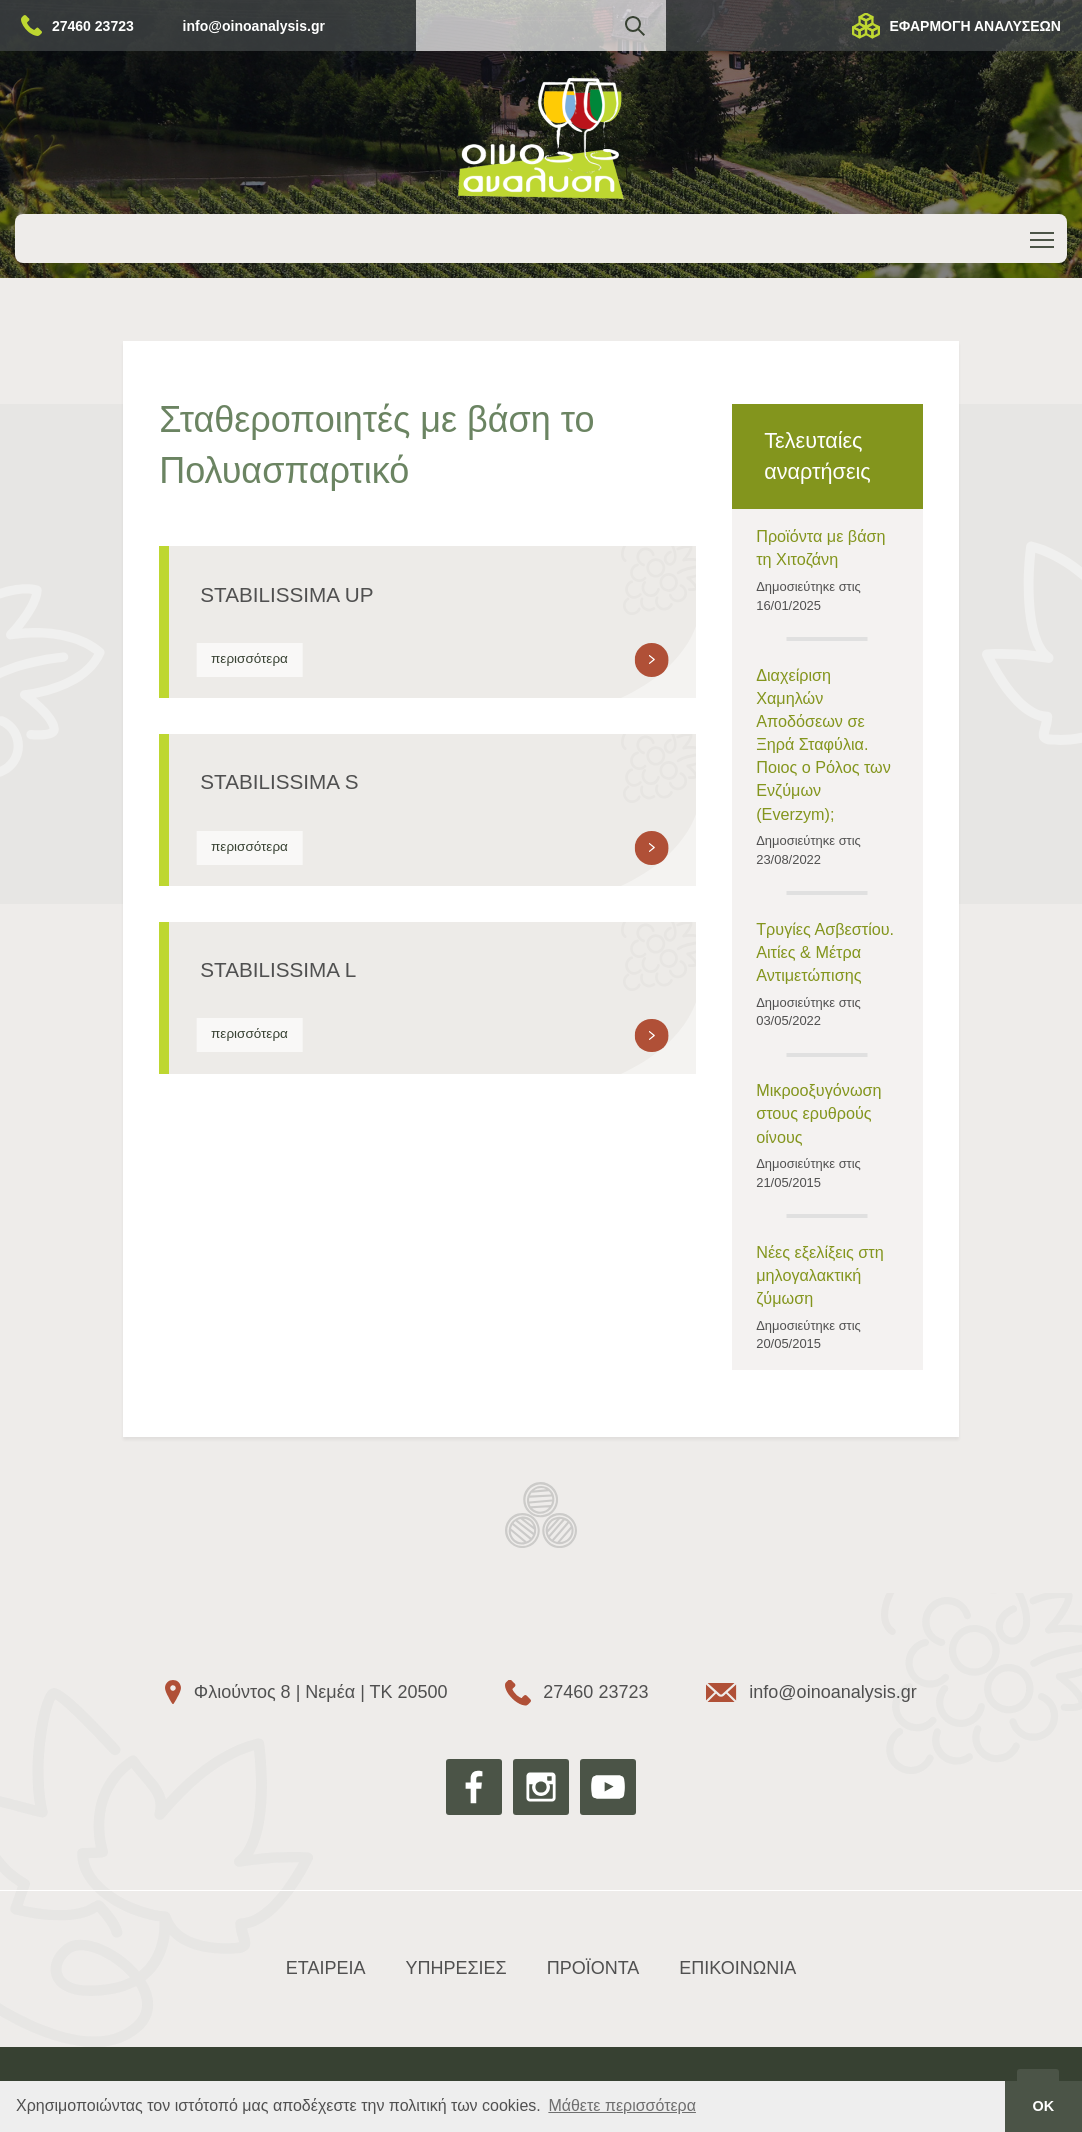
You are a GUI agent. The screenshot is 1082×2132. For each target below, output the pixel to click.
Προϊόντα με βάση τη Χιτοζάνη (820, 547)
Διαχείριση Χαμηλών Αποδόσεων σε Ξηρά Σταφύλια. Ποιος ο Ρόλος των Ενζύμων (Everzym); (823, 744)
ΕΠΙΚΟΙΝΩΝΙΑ (737, 1968)
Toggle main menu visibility (1043, 236)
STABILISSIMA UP (286, 594)
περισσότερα (249, 658)
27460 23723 (93, 26)
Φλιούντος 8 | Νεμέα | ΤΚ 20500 (321, 1692)
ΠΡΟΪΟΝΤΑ (593, 1968)
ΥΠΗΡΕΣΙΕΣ (455, 1968)
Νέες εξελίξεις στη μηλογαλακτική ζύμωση (820, 1275)
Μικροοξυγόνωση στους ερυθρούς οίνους (818, 1113)
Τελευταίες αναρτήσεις (817, 456)
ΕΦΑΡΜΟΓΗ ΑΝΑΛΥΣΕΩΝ (975, 26)
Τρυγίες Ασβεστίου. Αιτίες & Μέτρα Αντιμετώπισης (825, 952)
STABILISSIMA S (279, 781)
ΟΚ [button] (1044, 2106)
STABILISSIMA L (278, 969)
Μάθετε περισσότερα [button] (622, 2105)
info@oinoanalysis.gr (254, 26)
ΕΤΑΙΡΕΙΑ (326, 1968)
